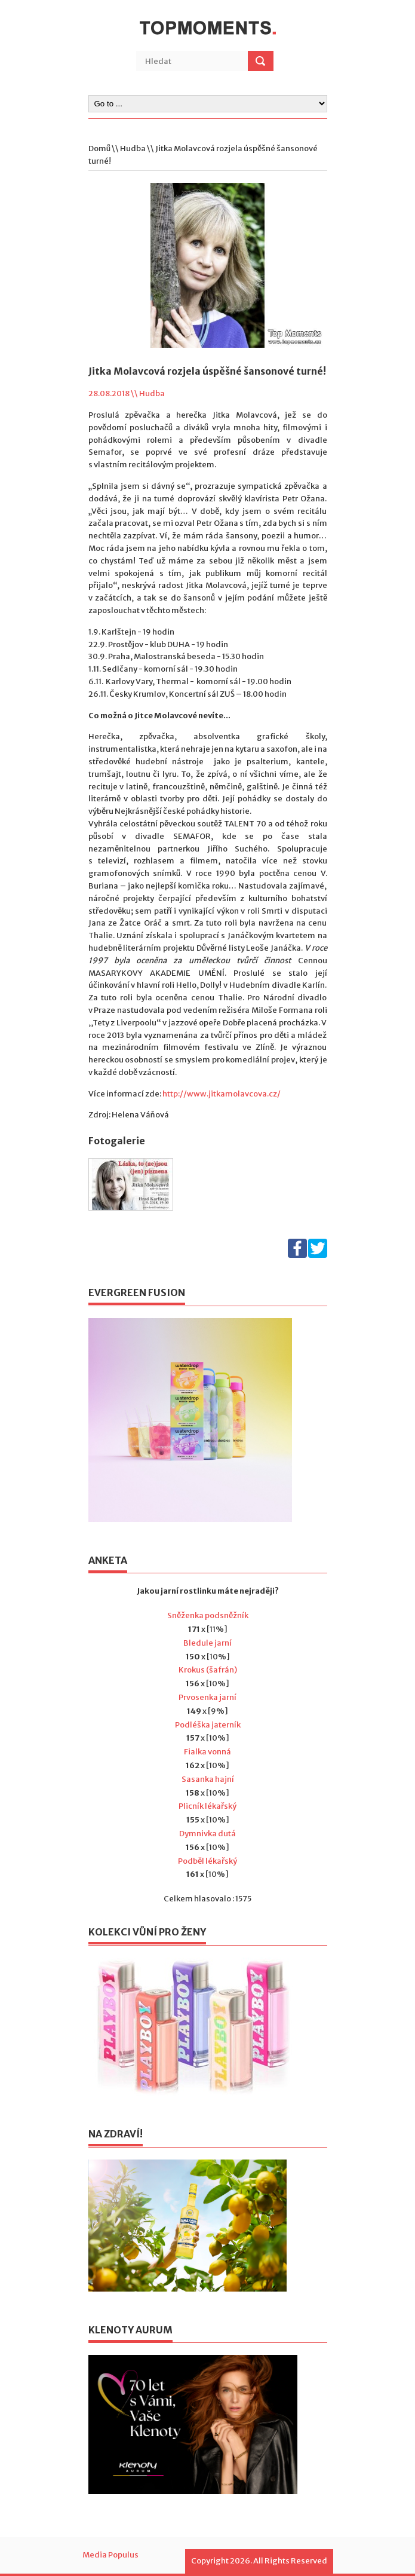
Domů (99, 148)
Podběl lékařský (207, 1861)
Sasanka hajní (208, 1779)
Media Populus (110, 2555)
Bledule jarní (207, 1643)
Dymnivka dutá (207, 1833)
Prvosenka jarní (207, 1697)
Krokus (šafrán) (208, 1670)
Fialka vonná (207, 1752)
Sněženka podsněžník (207, 1615)
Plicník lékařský (207, 1806)
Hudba (133, 148)
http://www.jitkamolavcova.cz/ (221, 1094)
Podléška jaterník (208, 1725)
